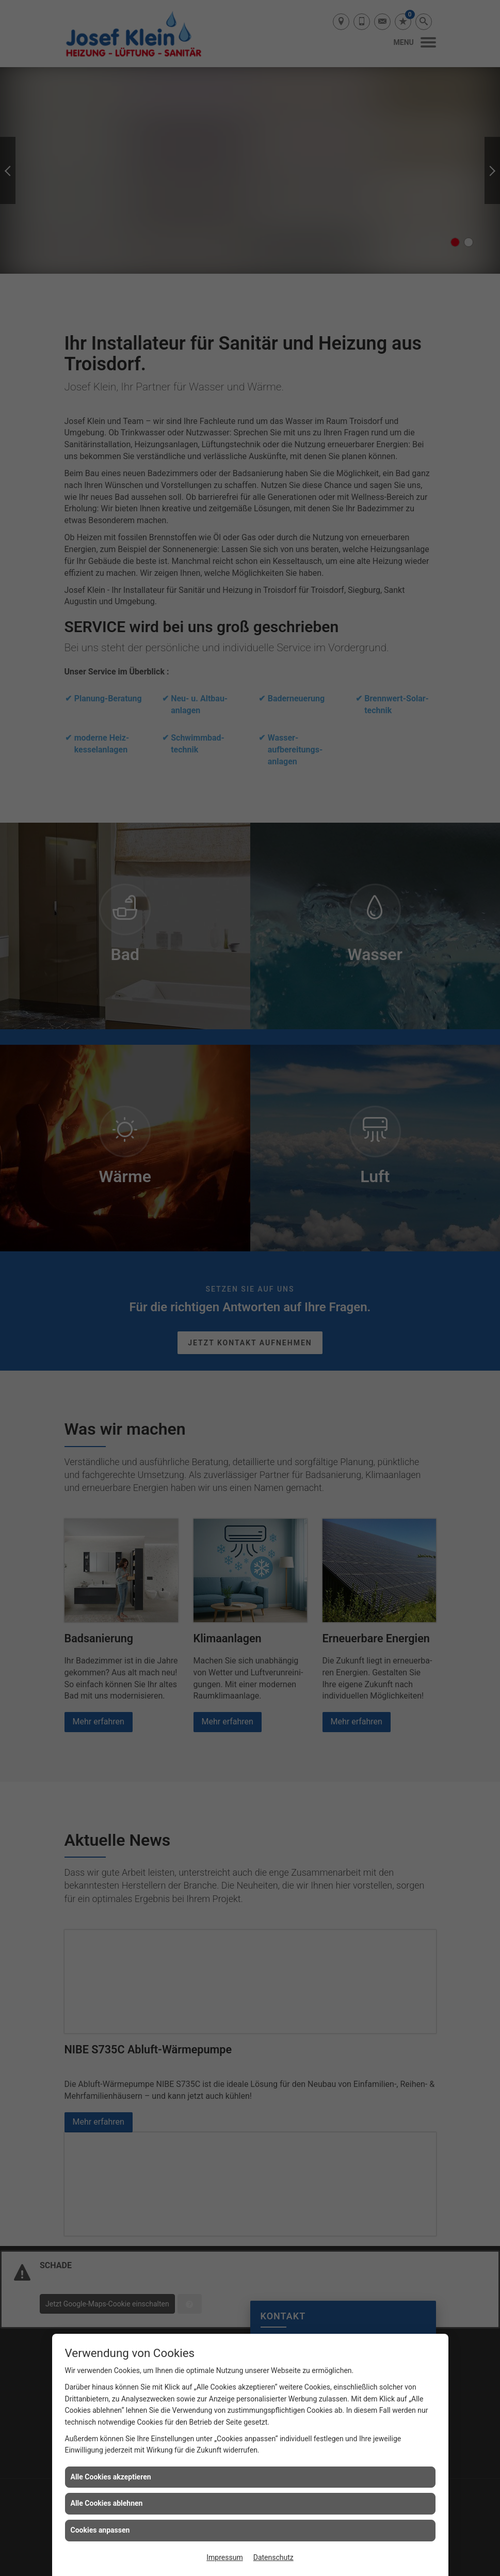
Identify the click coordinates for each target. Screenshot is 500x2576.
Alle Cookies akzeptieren (111, 2477)
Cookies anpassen (100, 2530)
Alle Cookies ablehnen (107, 2503)
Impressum (224, 2557)
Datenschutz (273, 2557)
